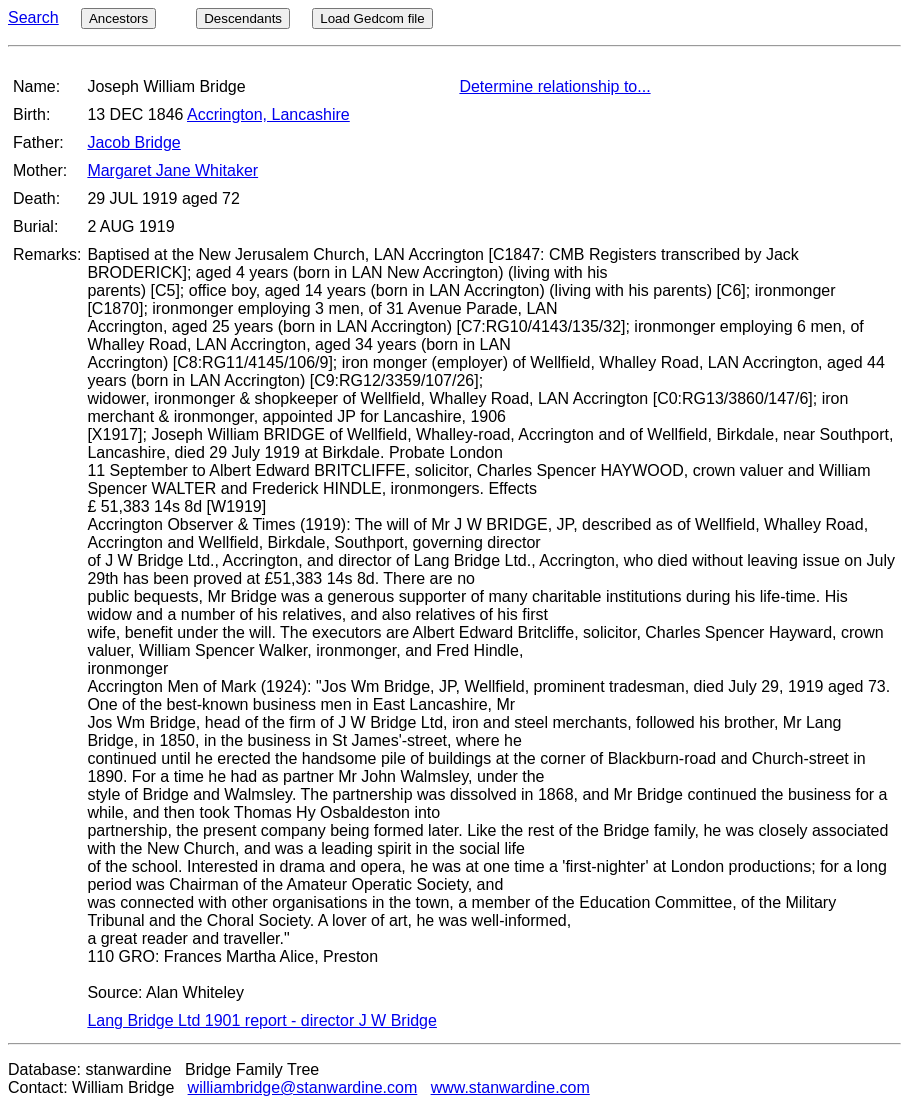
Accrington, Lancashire (268, 114)
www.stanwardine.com (510, 1087)
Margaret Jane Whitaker (172, 170)
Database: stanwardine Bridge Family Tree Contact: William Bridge (163, 1078)
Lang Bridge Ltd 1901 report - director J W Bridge (262, 1020)
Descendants (243, 18)
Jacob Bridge (133, 142)
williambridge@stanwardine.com (303, 1087)
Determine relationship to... (554, 86)
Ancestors (118, 18)
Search (33, 17)
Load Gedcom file (372, 18)
